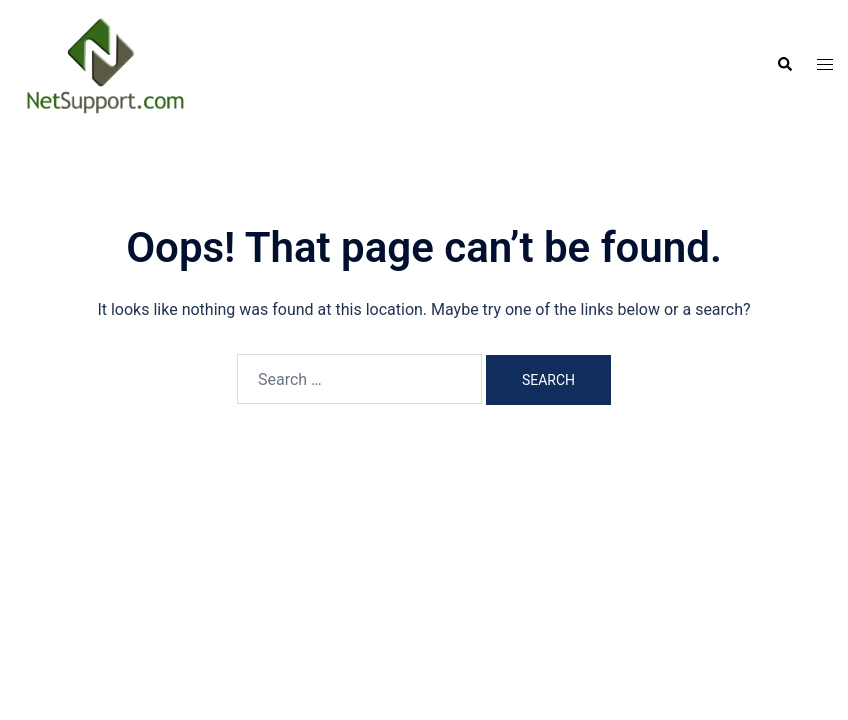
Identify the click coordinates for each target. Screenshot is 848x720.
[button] (784, 65)
